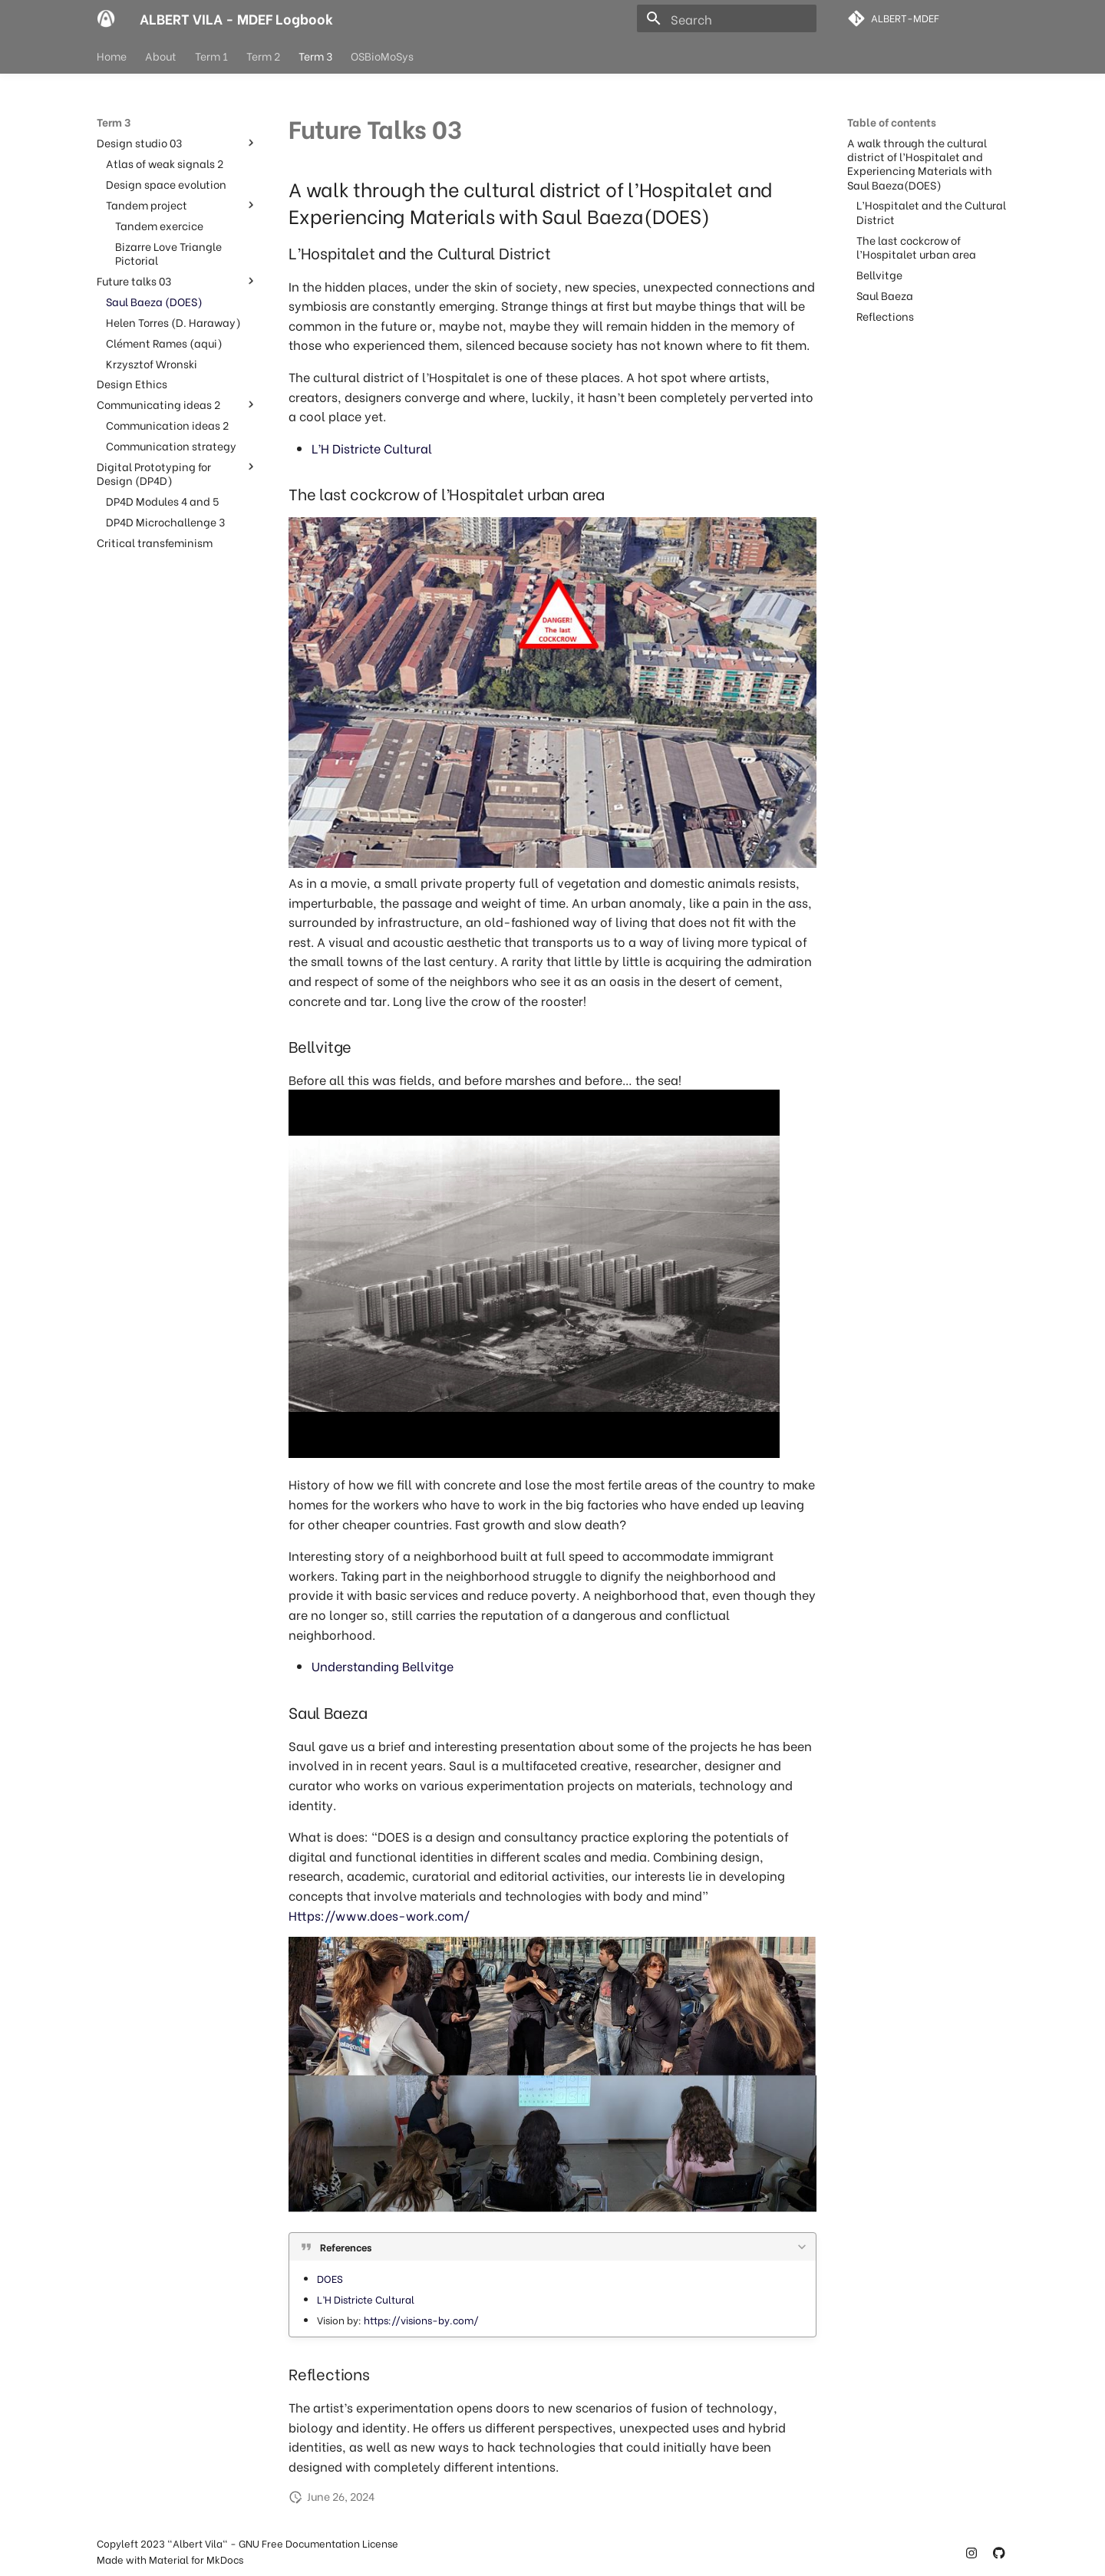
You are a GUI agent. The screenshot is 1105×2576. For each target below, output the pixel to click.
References (345, 2247)
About (160, 56)
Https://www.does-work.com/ (379, 1915)
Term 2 (263, 56)
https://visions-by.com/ (421, 2320)
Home (112, 56)
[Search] (726, 18)
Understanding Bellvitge (383, 1665)
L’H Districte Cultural (372, 448)
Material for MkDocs (196, 2559)
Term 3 (315, 56)
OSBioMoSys (382, 56)
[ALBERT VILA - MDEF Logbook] (106, 18)
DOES (330, 2278)
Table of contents (891, 122)
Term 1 (211, 56)
